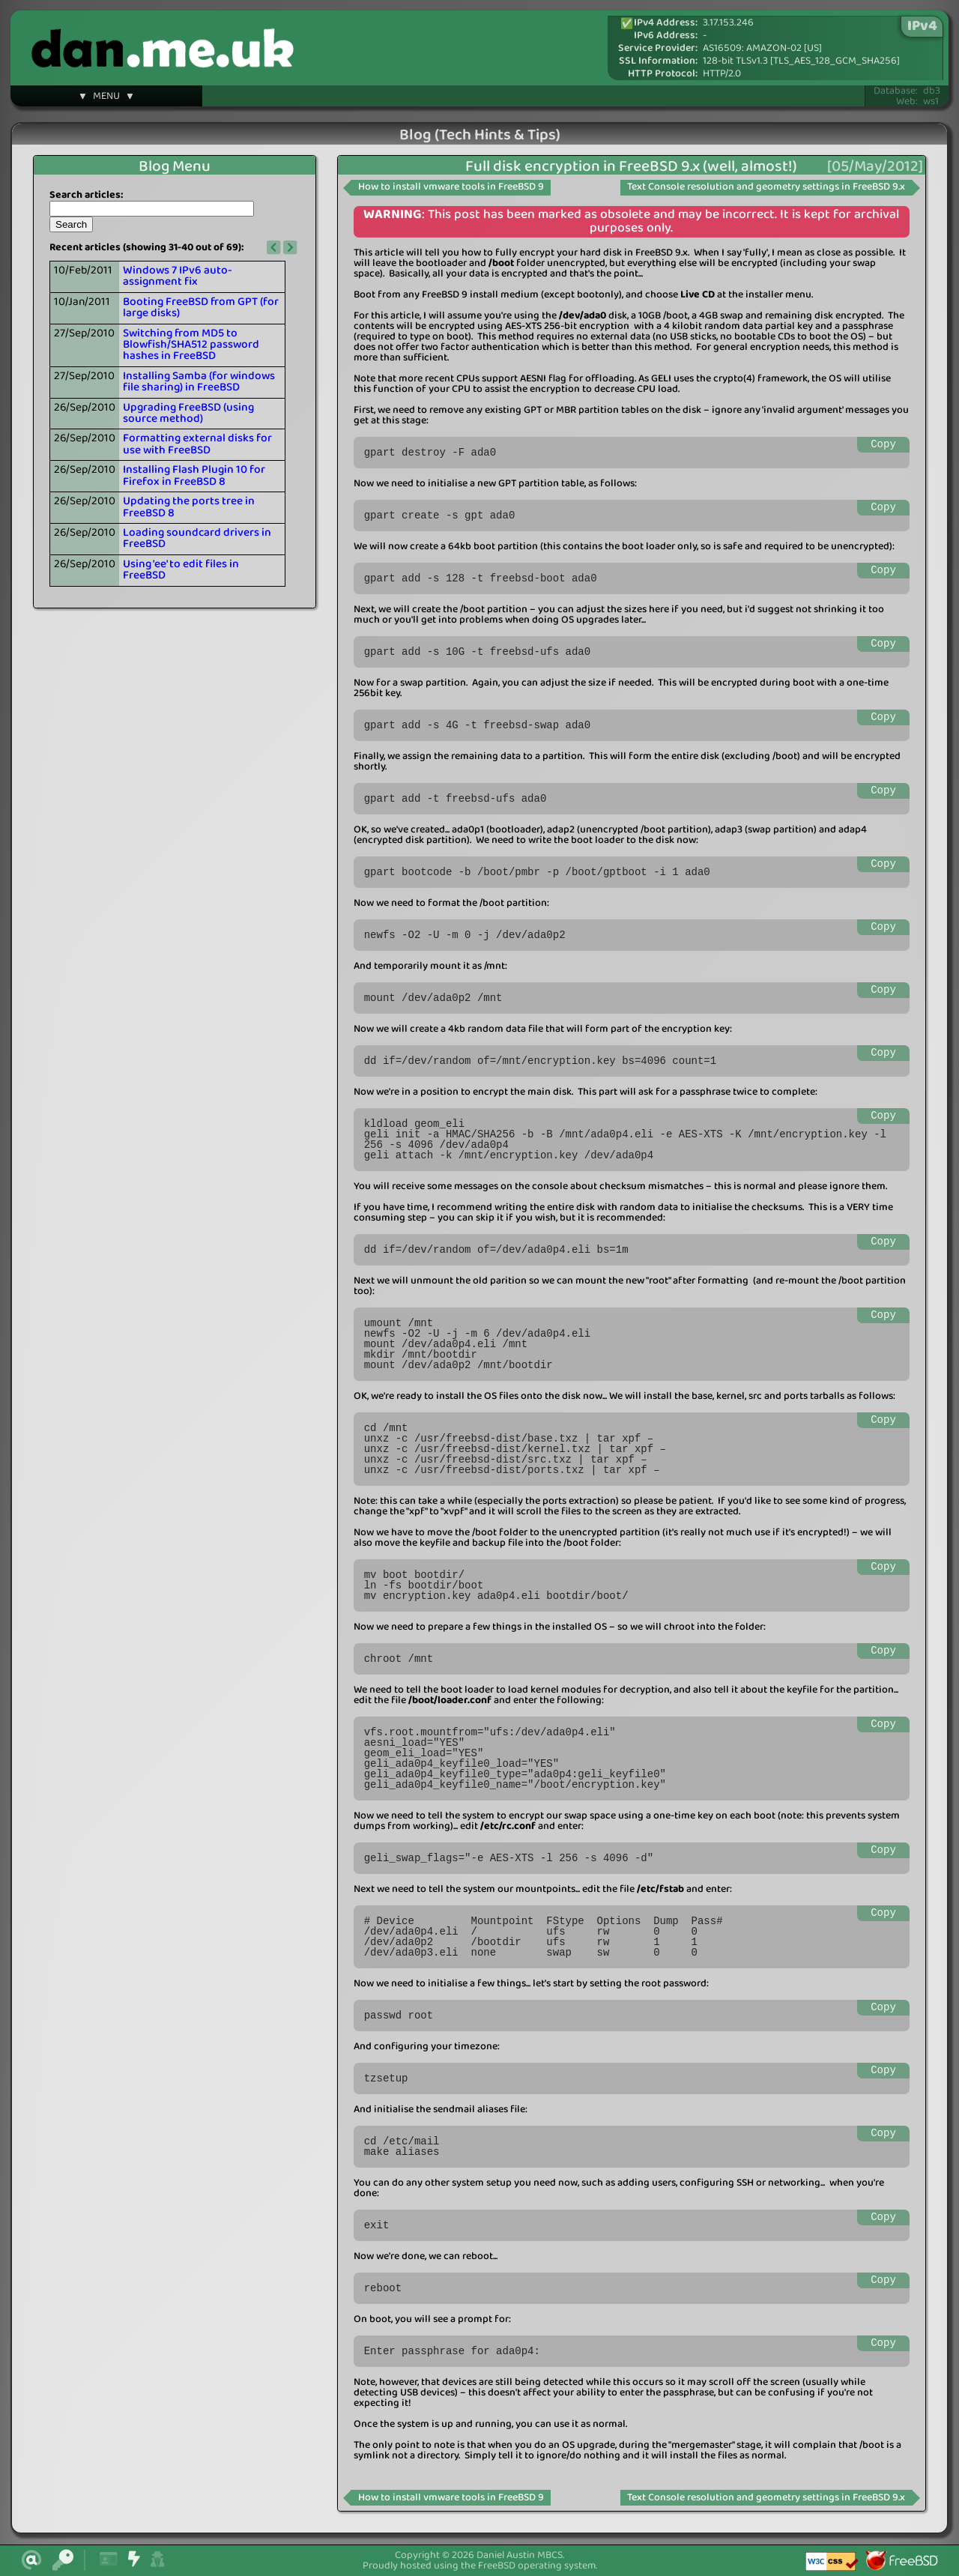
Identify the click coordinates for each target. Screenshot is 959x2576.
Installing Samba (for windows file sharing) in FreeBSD (199, 381)
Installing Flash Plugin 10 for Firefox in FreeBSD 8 (194, 475)
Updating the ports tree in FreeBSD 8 (189, 507)
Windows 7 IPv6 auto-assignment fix (177, 276)
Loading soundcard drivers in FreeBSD (197, 538)
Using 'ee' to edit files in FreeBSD (181, 569)
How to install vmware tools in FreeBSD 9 (451, 187)
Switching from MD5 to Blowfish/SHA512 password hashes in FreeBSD (191, 345)
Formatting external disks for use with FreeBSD (197, 444)
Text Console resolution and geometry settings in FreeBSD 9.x (766, 187)
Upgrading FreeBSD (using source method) (188, 413)
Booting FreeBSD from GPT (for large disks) (201, 307)
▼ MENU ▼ (106, 98)
